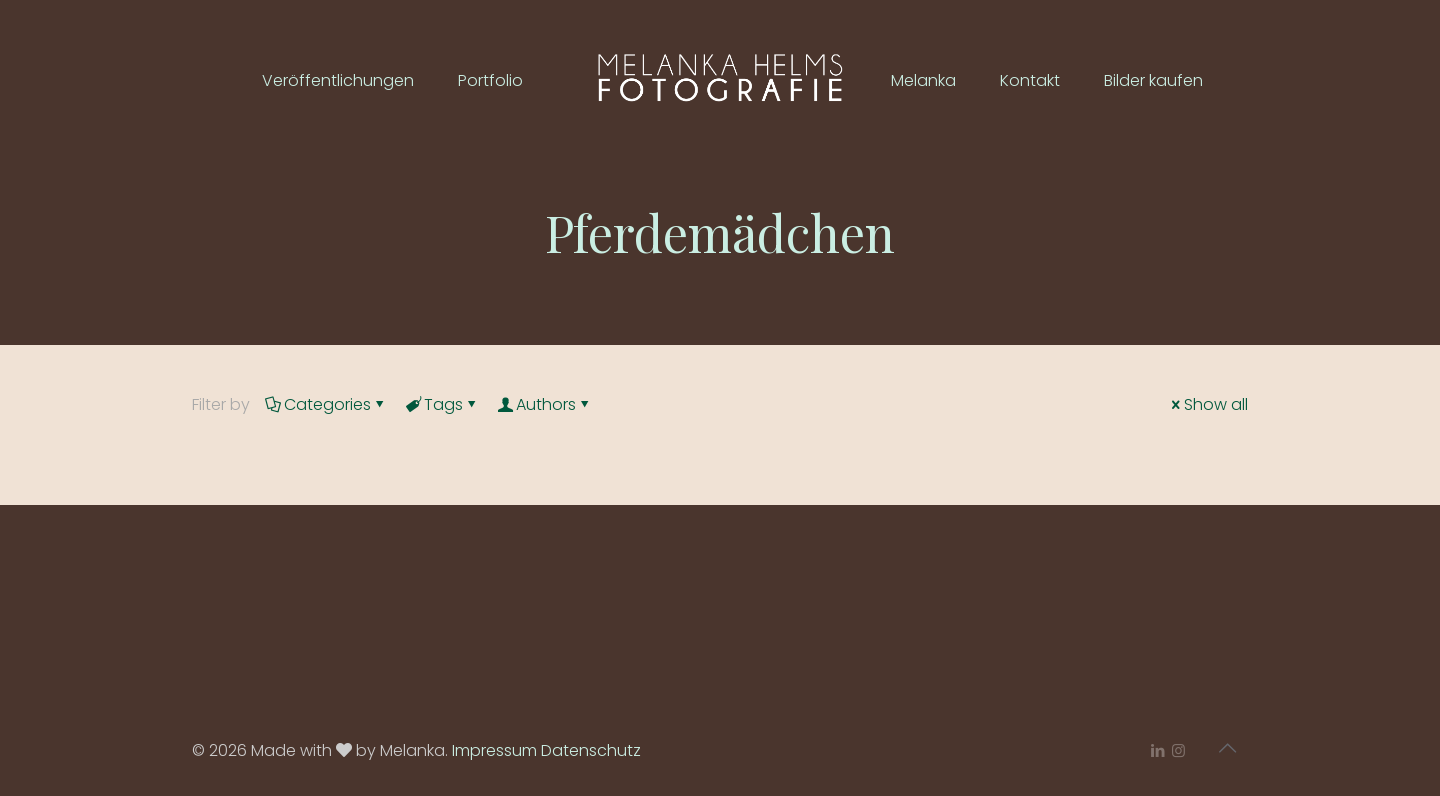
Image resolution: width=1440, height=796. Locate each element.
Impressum (494, 750)
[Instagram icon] (1178, 750)
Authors (544, 404)
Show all (1208, 404)
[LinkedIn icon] (1157, 750)
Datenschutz (591, 750)
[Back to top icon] (1227, 748)
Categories (326, 404)
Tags (442, 404)
